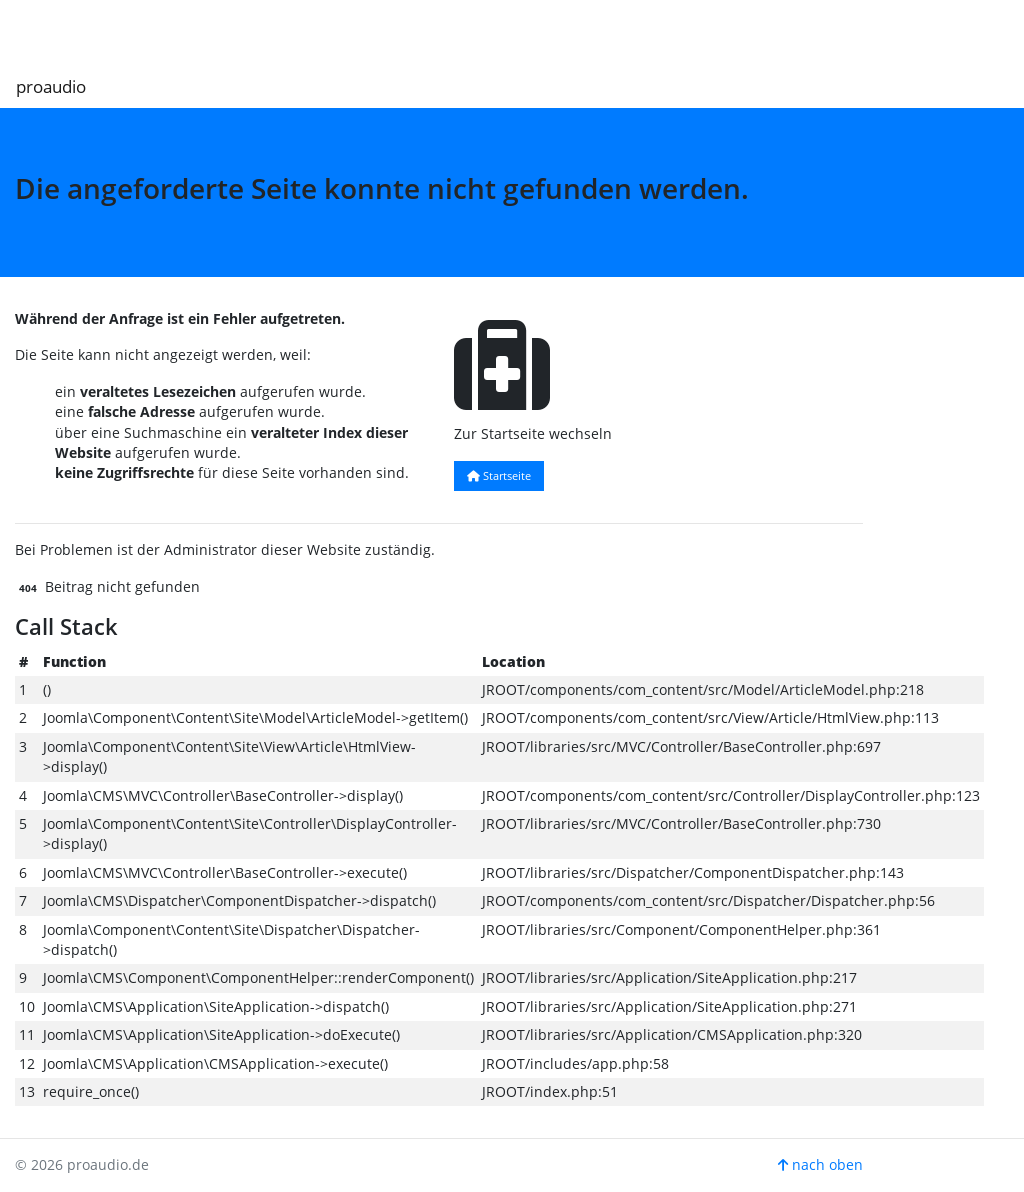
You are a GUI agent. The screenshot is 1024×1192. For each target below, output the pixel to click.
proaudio (51, 86)
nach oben (820, 1164)
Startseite (499, 475)
